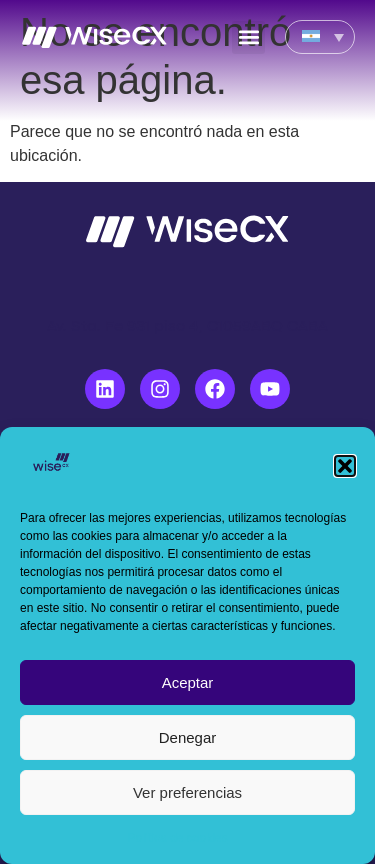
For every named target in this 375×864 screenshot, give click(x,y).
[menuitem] (320, 37)
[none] (320, 37)
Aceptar (188, 682)
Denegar (188, 737)
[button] (345, 466)
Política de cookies (177, 838)
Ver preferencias (187, 792)
